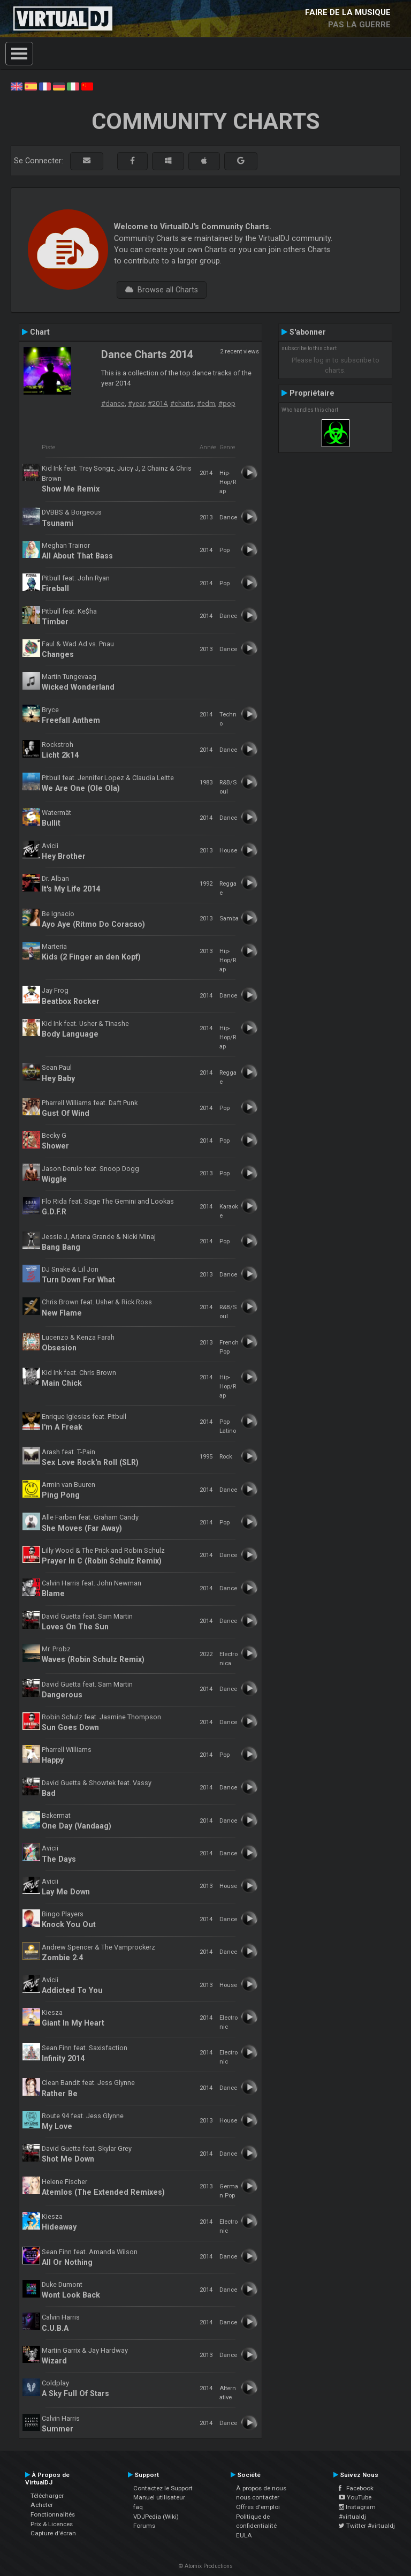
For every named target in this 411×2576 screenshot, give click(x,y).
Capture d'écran (53, 2533)
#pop (226, 403)
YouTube (355, 2497)
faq (138, 2507)
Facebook (356, 2488)
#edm (206, 403)
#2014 (157, 403)
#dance (113, 403)
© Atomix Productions (206, 2566)
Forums (144, 2525)
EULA (244, 2535)
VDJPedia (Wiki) (156, 2516)
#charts (182, 403)
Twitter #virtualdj (367, 2525)
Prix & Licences (52, 2524)
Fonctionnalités (53, 2514)
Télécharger (47, 2495)
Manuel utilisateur (159, 2497)
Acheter (42, 2505)
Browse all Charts (161, 289)
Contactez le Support (163, 2488)
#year (136, 403)
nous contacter (257, 2497)
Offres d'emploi (258, 2507)
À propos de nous (261, 2488)
